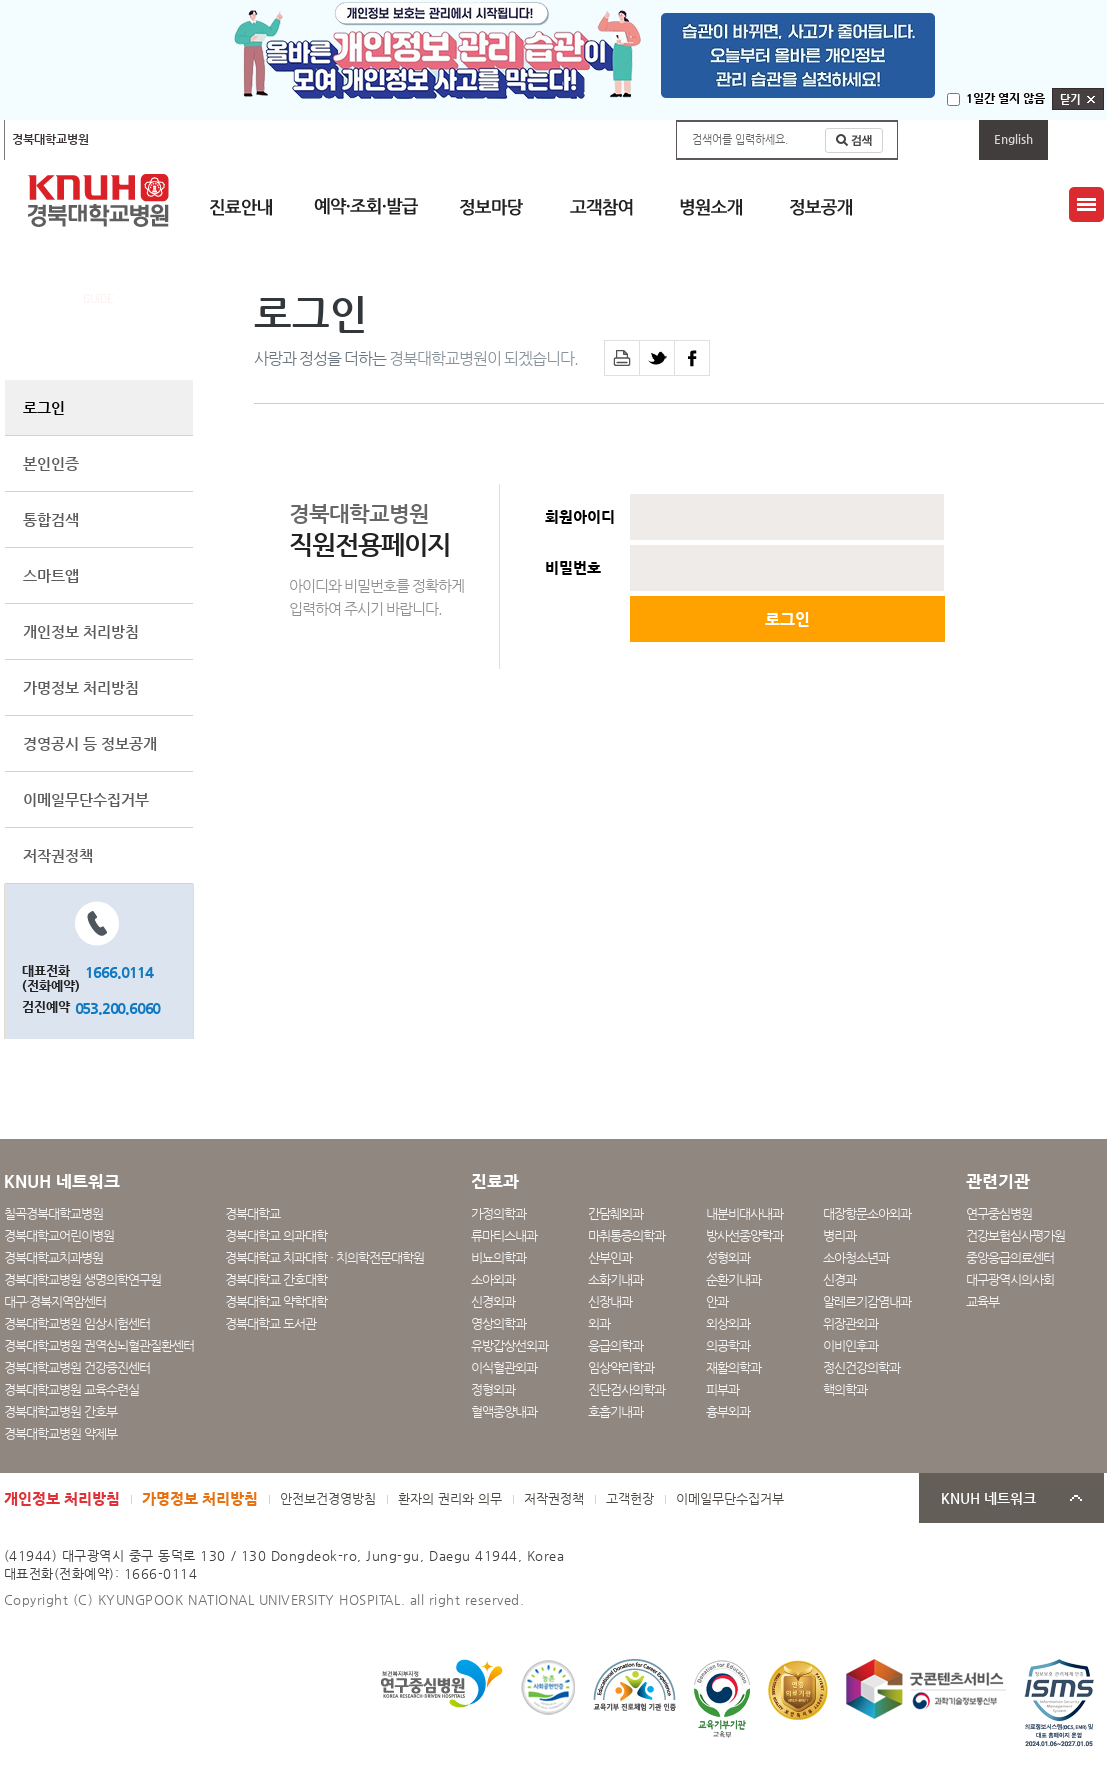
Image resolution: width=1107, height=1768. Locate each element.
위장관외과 (850, 1323)
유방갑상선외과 (509, 1345)
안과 (717, 1301)
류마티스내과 (504, 1235)
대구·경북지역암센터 (55, 1301)
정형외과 (493, 1389)
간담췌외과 (615, 1213)
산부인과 (610, 1257)
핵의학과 (845, 1389)
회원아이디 (580, 517)
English (1013, 139)
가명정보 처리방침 (81, 687)
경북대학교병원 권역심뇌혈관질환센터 (99, 1345)
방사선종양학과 (744, 1235)
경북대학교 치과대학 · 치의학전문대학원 (324, 1257)
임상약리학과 (621, 1367)
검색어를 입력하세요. (740, 139)
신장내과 (610, 1301)
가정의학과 (498, 1213)
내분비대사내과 (744, 1213)
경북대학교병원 (50, 139)
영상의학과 (498, 1323)
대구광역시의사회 (1010, 1279)
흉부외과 (728, 1411)
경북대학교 (252, 1213)
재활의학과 (733, 1367)
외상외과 (728, 1323)
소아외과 (493, 1279)
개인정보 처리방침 (81, 631)
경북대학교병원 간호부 (60, 1411)
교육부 (982, 1301)
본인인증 (51, 463)
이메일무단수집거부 (86, 799)
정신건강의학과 (861, 1367)
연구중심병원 (999, 1213)
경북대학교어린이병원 (271, 139)
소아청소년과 (856, 1257)
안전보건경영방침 (328, 1498)
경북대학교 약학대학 (276, 1301)
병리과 (839, 1235)
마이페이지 (938, 139)
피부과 (722, 1389)
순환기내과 (733, 1279)
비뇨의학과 (498, 1257)
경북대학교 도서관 (270, 1323)
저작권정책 (58, 855)
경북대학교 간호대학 (276, 1279)
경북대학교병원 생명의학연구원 (82, 1279)
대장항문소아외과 (867, 1213)
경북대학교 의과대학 (276, 1235)
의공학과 (728, 1345)
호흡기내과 (615, 1411)
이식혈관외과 (504, 1367)
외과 (599, 1323)
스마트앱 (51, 575)
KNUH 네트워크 (988, 1498)
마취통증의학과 (626, 1235)
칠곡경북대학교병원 (152, 139)
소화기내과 (615, 1279)
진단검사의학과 (626, 1389)
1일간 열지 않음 (1005, 98)
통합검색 (51, 519)
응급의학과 (615, 1345)
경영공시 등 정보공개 (90, 743)
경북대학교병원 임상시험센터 (77, 1323)
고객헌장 (630, 1498)
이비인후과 (850, 1345)
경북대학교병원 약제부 (60, 1433)
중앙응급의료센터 (1010, 1257)
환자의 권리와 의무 (450, 1498)
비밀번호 (573, 568)
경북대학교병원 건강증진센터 (77, 1367)
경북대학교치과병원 (53, 1257)
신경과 (839, 1279)
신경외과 (493, 1301)
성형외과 (728, 1257)
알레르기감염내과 (867, 1301)
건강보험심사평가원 (1015, 1235)
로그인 (44, 407)
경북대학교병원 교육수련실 (71, 1389)
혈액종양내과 (504, 1411)
